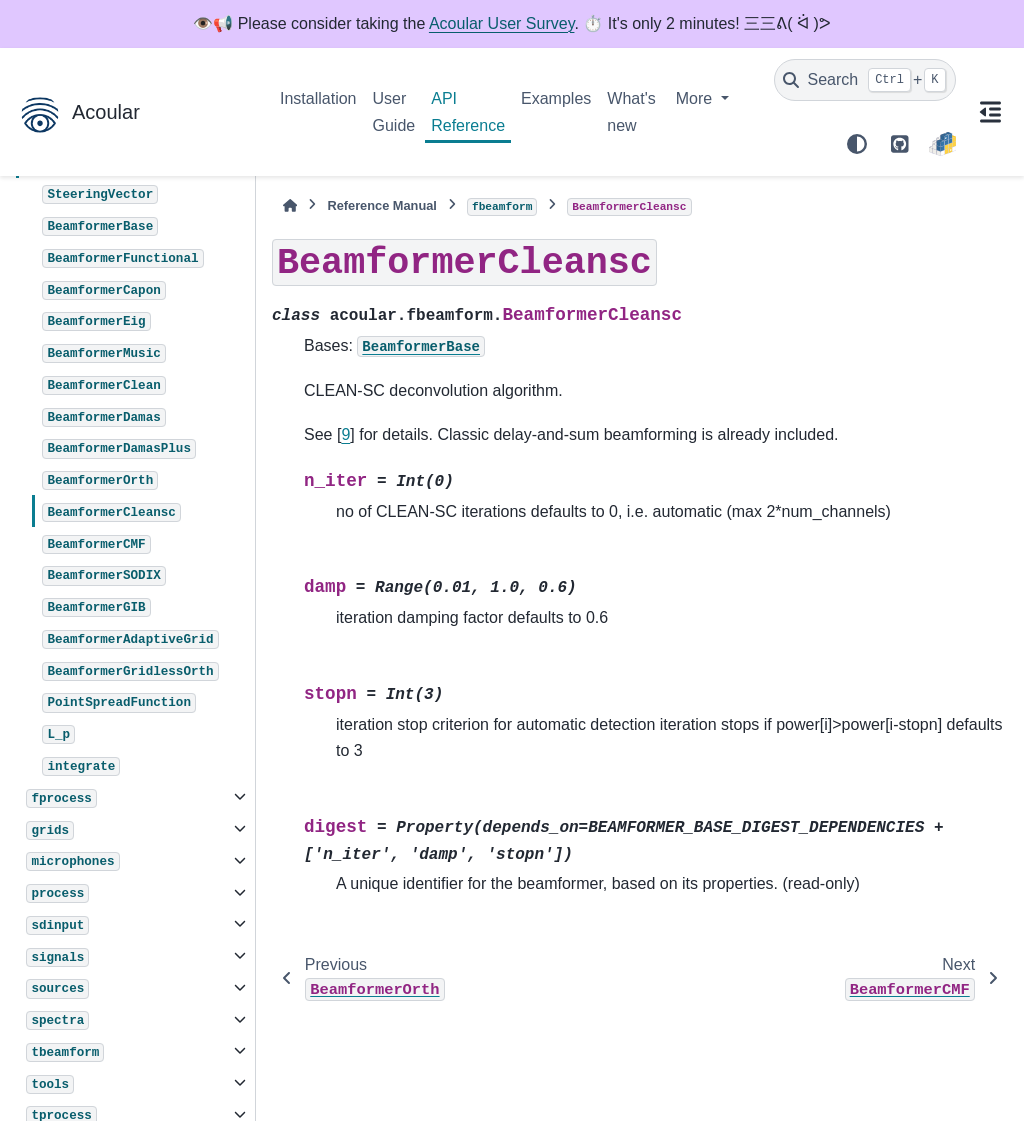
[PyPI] (942, 144)
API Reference (468, 111)
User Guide (394, 111)
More (696, 98)
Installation (318, 98)
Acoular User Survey (502, 23)
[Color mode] (857, 144)
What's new (631, 111)
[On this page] (990, 112)
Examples (556, 98)
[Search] (865, 80)
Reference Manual (382, 205)
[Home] (290, 205)
